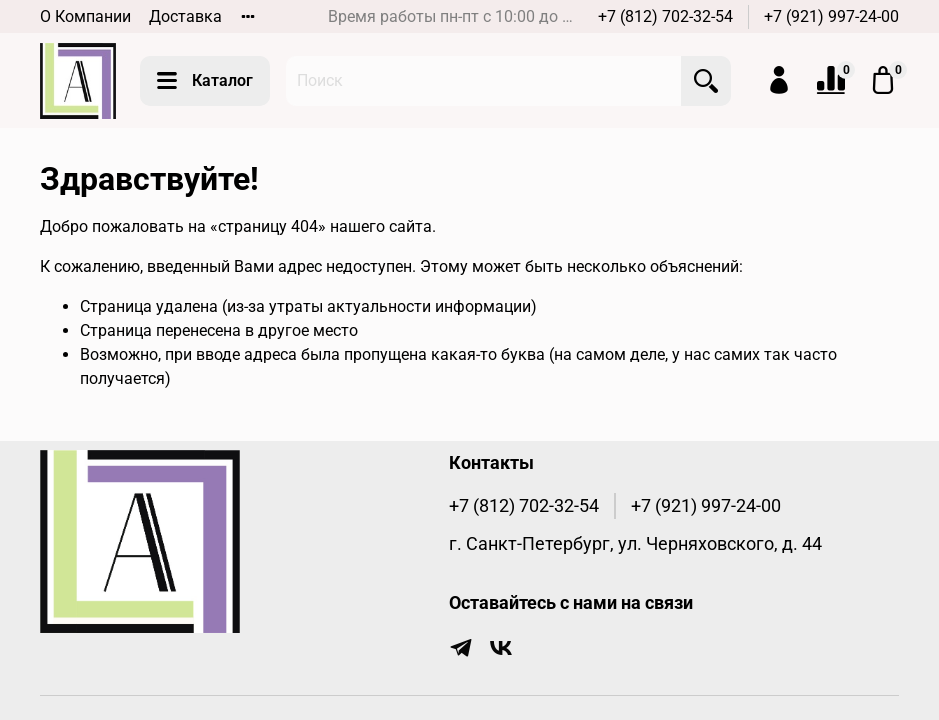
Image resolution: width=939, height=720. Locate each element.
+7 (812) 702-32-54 (665, 16)
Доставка (185, 16)
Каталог (205, 81)
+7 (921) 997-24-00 (831, 16)
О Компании (85, 16)
